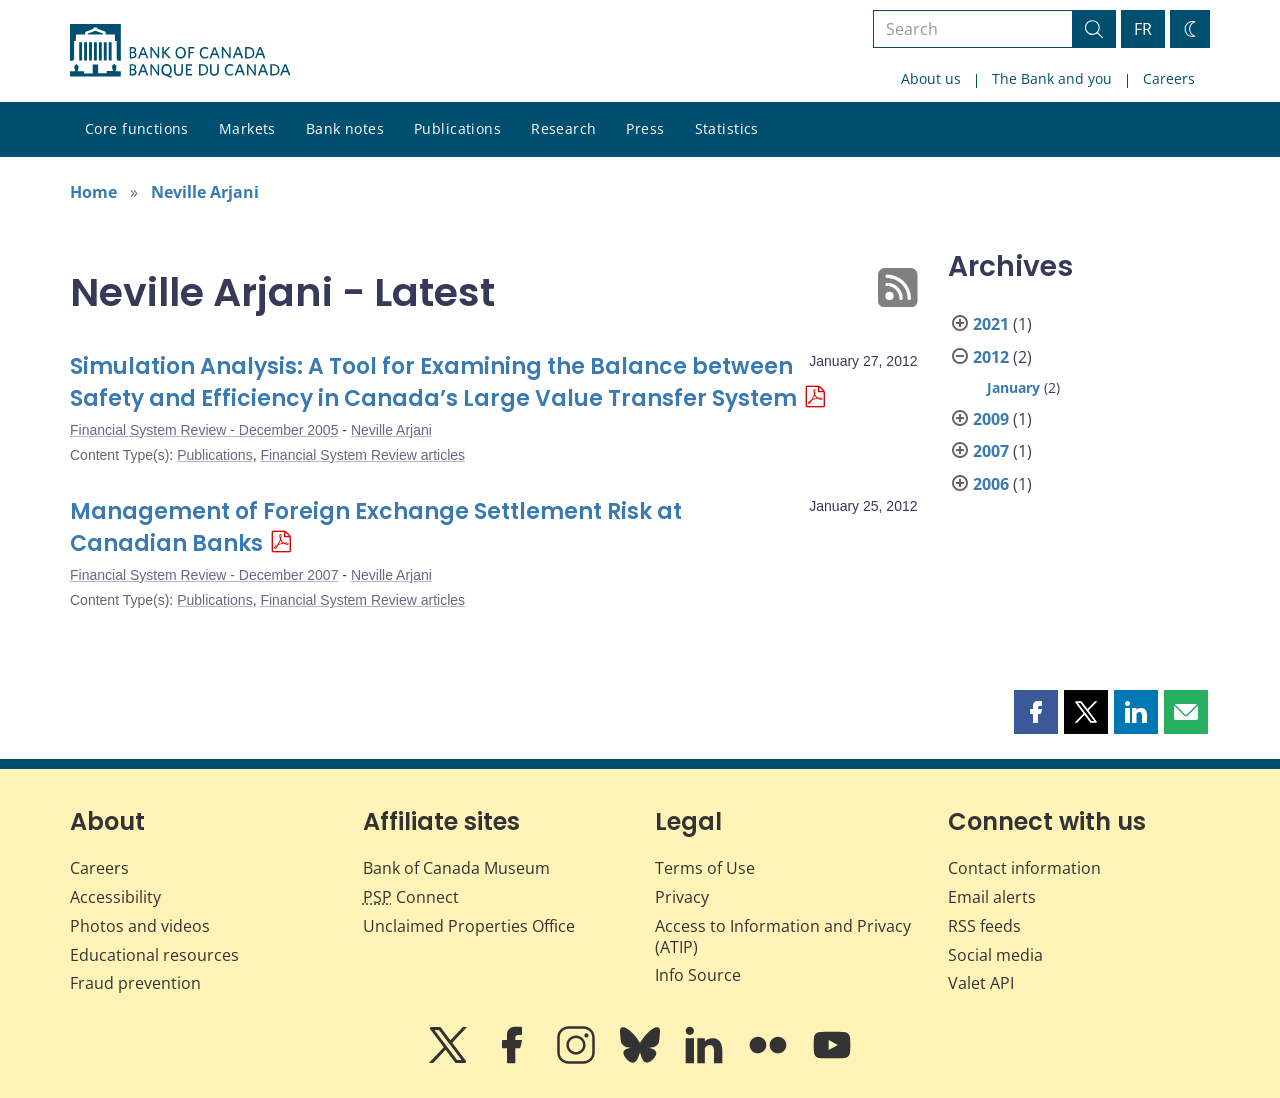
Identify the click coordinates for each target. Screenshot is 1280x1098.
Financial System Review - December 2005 (204, 430)
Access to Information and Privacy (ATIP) (783, 936)
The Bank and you (1052, 78)
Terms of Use (705, 868)
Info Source (698, 975)
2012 (991, 357)
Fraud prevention (135, 983)
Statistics (727, 128)
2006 (991, 484)
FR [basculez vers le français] (1143, 29)
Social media (995, 955)
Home (93, 192)
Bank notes (345, 128)
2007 (991, 451)
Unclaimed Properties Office (469, 926)
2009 (991, 419)
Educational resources (154, 955)
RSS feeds (984, 926)
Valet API (981, 983)
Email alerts (992, 897)
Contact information (1024, 868)
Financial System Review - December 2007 (204, 575)
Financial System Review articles (362, 455)
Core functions (137, 128)
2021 (991, 324)
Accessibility (115, 897)
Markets (247, 128)
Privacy (682, 897)
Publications (457, 128)
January (1013, 387)
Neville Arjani (205, 192)
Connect (411, 897)
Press (645, 128)
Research (563, 128)
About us (931, 78)
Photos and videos (140, 926)
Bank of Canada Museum (456, 868)
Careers (1169, 78)
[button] (1036, 712)
